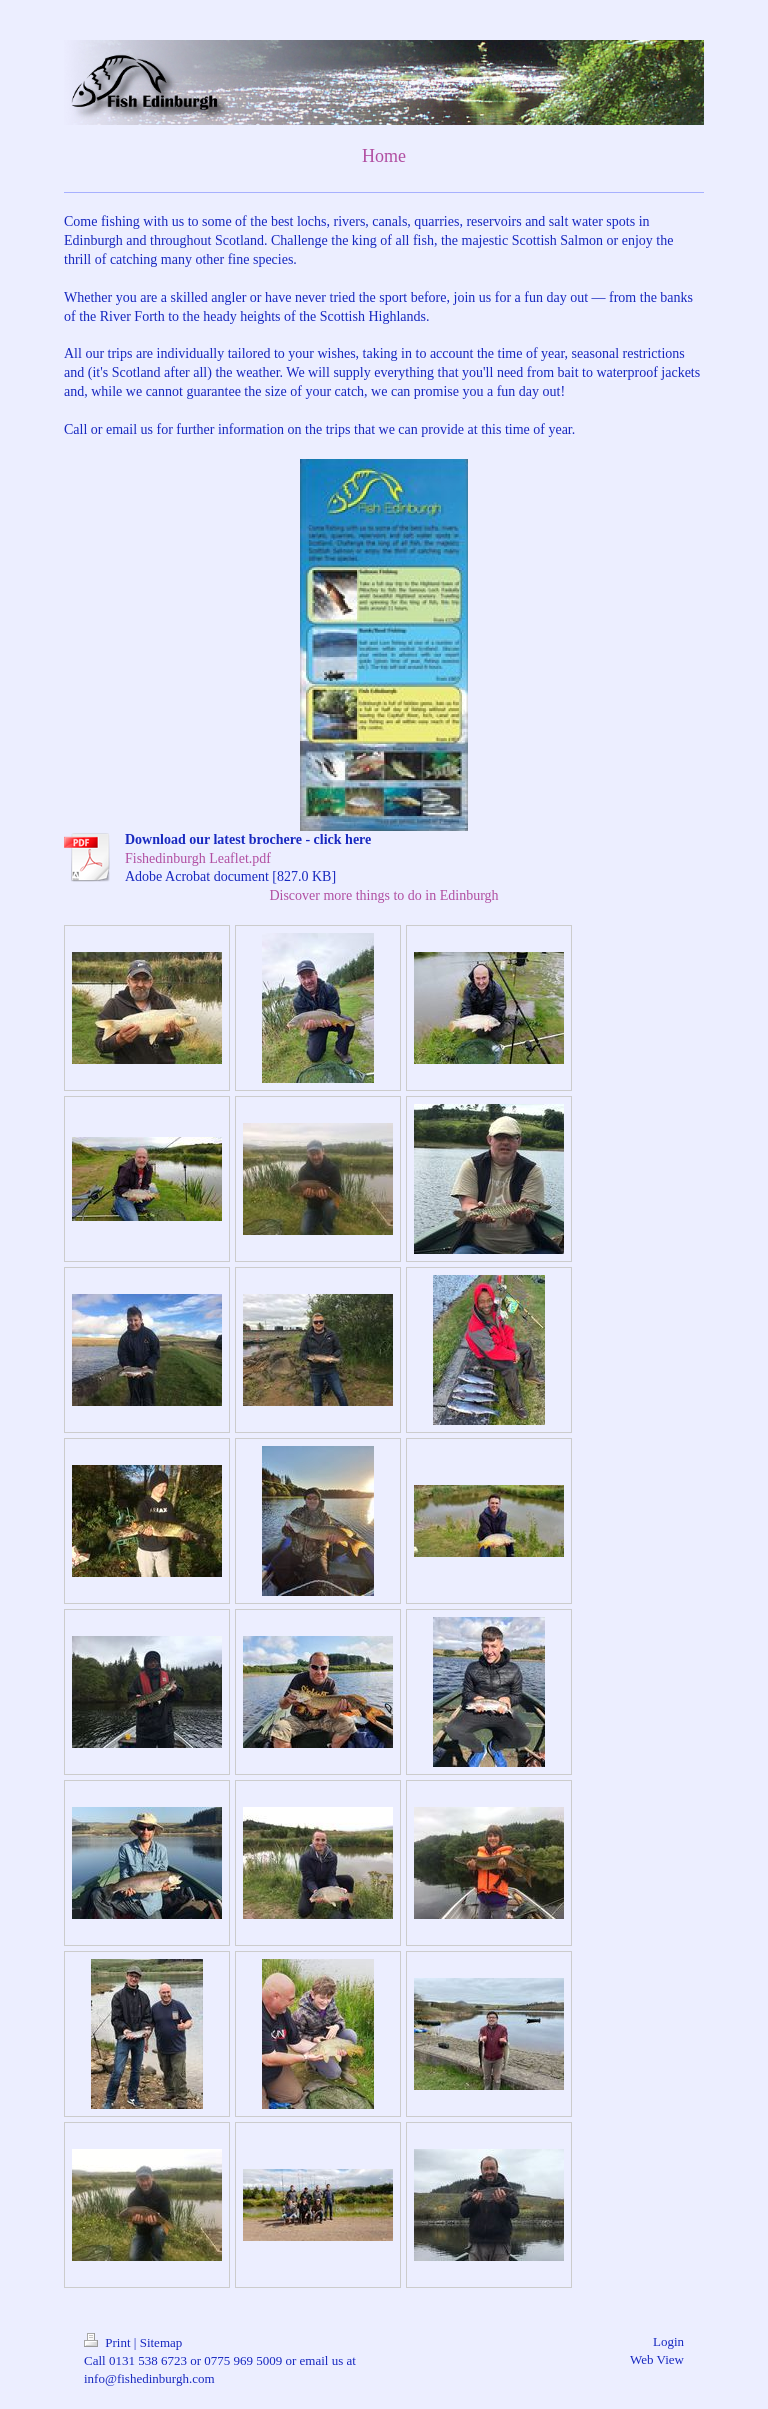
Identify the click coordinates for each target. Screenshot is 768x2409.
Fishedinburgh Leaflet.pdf (198, 858)
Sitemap (161, 2342)
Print (109, 2342)
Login (668, 2341)
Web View (657, 2359)
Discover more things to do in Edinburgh (383, 895)
